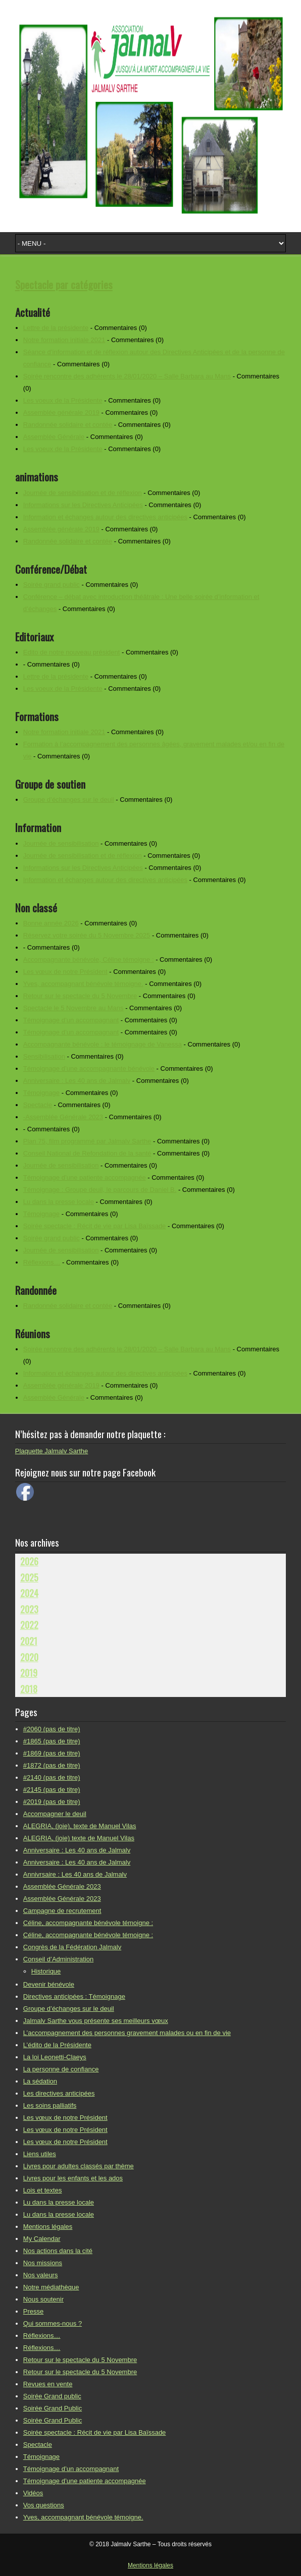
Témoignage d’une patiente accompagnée (84, 1177)
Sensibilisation (44, 1056)
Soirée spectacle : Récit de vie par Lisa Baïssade (94, 1226)
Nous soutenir (43, 2299)
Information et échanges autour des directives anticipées (105, 517)
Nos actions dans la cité (57, 2251)
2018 (28, 1688)
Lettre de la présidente (55, 328)
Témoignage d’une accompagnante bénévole (89, 1068)
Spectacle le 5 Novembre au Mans (73, 1008)
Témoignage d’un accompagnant (71, 1020)
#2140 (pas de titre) (51, 1777)
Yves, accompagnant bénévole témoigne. (83, 984)
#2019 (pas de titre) (51, 1801)
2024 (29, 1593)
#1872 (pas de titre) (51, 1765)
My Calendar (42, 2238)
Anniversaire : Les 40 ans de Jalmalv (76, 1080)
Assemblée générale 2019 (61, 412)
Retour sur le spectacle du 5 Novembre (80, 996)
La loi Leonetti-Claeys (54, 2057)
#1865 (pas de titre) (51, 1741)
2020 (29, 1657)
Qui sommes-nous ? (52, 2323)
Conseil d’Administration (58, 1959)
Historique (46, 1971)
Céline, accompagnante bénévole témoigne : (88, 1923)
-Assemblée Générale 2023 (63, 1117)
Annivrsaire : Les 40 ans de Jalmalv (75, 1874)
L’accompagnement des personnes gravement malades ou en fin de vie (127, 2033)
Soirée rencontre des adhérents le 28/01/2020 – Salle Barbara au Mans (127, 376)
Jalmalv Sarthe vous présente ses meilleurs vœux (95, 2020)
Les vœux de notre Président (65, 971)
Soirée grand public (51, 584)
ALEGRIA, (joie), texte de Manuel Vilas (79, 1826)
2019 (28, 1672)
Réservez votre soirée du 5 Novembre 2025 (86, 935)
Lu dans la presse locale (58, 1201)
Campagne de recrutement (62, 1910)
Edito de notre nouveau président (71, 652)
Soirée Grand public (52, 2396)
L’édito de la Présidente (57, 2045)
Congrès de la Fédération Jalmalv (72, 1947)
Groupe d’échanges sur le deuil (68, 799)
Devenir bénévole (48, 1984)
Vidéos (33, 2493)
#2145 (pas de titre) (51, 1789)
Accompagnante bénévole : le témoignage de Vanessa (102, 1044)
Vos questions (43, 2505)
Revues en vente (48, 2384)
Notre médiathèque (51, 2287)
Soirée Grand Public (52, 2408)
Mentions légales (48, 2226)
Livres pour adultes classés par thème (78, 2166)
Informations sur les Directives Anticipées (83, 505)
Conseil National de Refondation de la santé (87, 1153)
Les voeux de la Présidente (63, 400)
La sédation (40, 2081)
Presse (33, 2311)
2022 (29, 1624)
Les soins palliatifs (50, 2105)
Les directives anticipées (59, 2093)
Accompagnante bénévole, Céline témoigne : (88, 959)
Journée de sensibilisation (61, 843)
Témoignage (41, 1093)
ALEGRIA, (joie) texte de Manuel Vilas (78, 1838)
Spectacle (37, 1105)
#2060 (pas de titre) (51, 1729)
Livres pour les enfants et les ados (73, 2178)
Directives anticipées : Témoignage (74, 1996)
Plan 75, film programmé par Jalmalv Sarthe (87, 1141)
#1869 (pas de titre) (51, 1753)
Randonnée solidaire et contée (67, 424)
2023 (29, 1609)
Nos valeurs (40, 2275)
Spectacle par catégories (64, 284)
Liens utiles (39, 2154)
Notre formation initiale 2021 (64, 340)
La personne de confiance (61, 2069)
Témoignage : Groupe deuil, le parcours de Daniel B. (100, 1189)
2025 (29, 1577)
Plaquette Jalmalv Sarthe (51, 1451)
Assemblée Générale (53, 437)
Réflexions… (42, 1262)
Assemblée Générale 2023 (62, 1886)
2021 (28, 1641)
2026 (29, 1561)
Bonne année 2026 (51, 923)
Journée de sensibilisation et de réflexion (82, 493)
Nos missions (42, 2263)
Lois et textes (42, 2190)
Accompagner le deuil (54, 1814)
